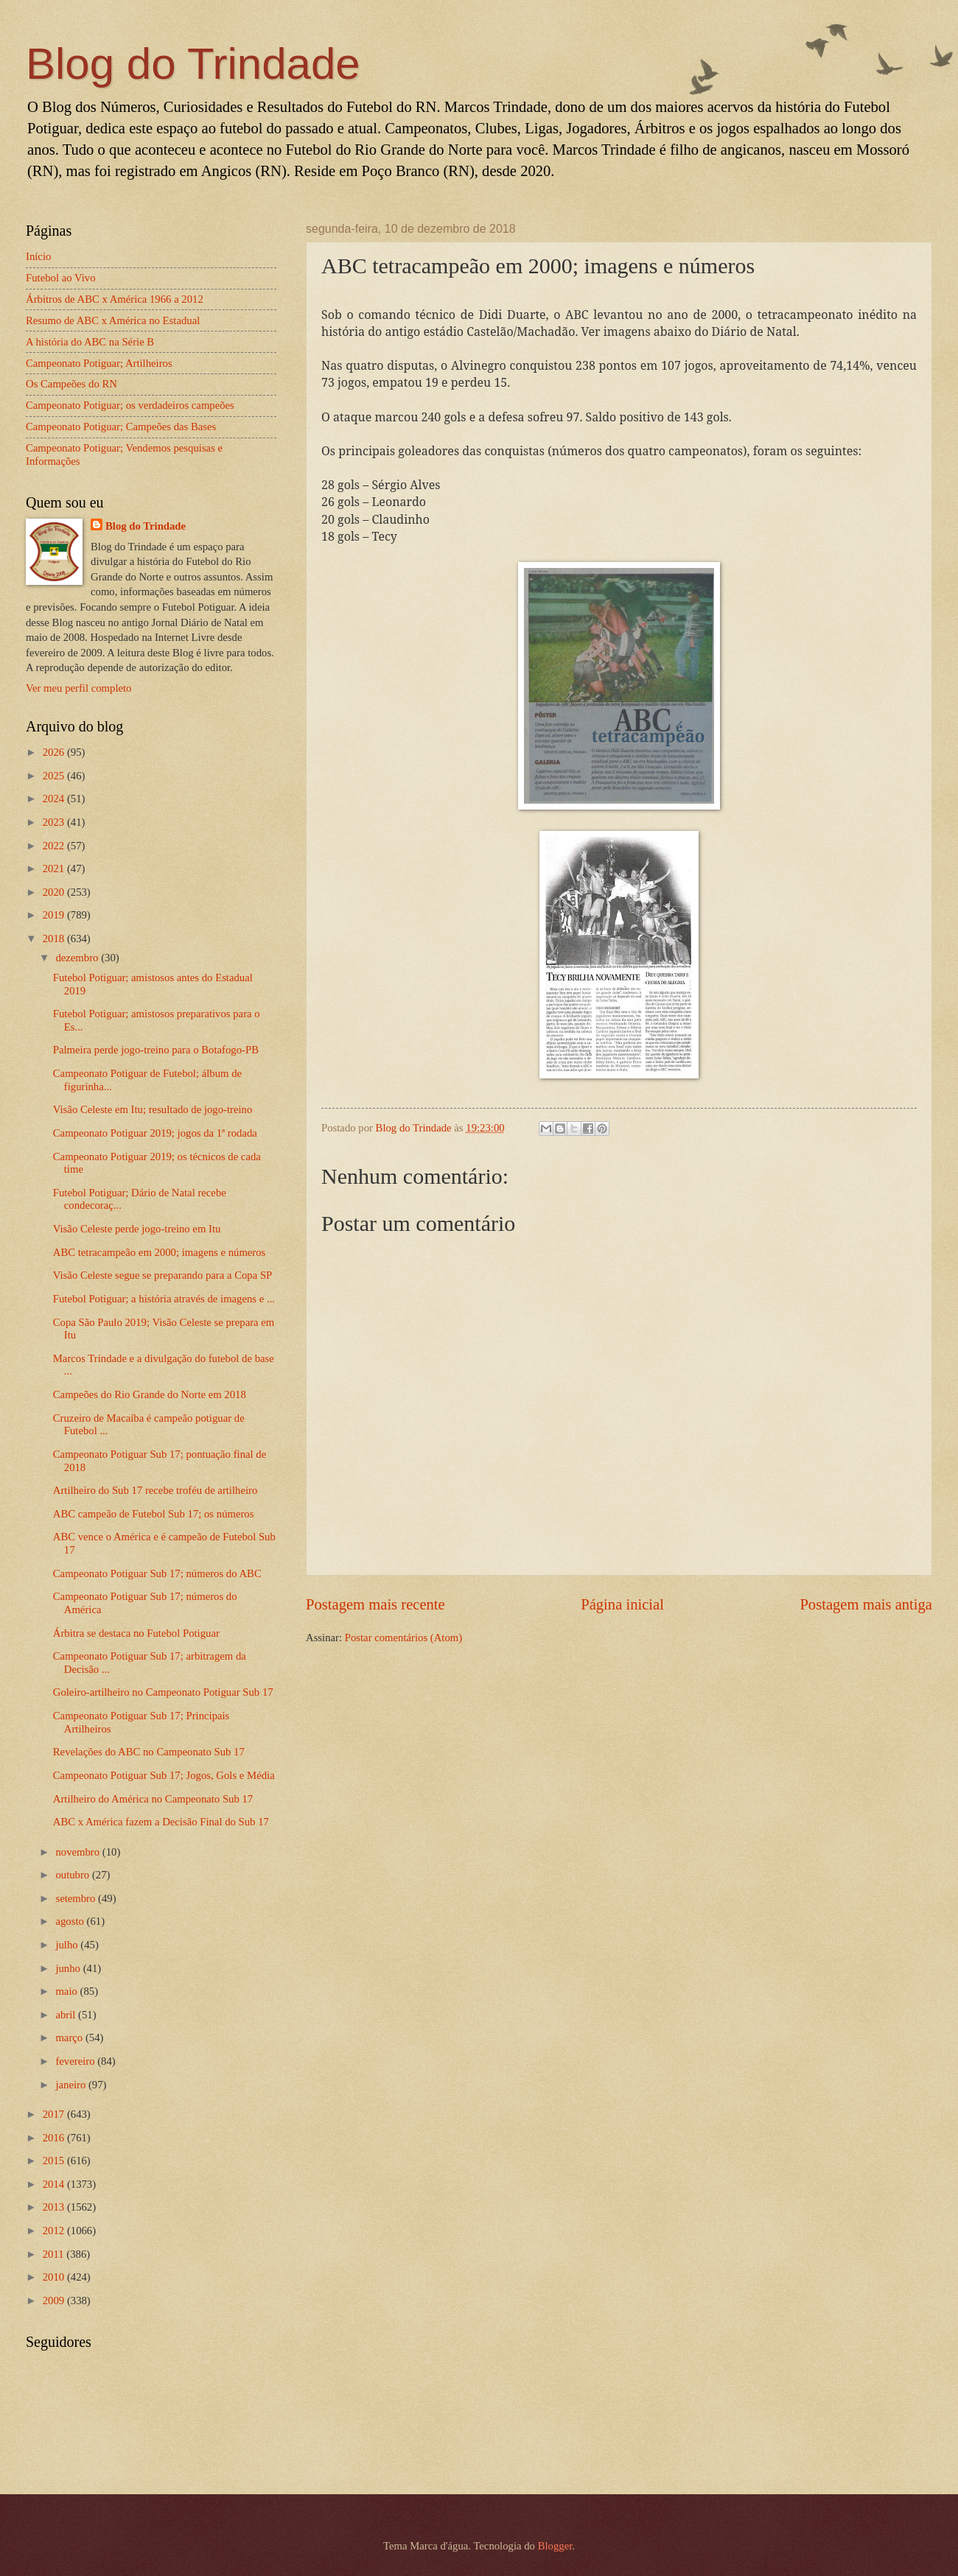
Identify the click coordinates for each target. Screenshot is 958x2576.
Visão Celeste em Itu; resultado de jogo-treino (153, 1109)
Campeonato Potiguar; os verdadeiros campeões (130, 405)
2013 (55, 2207)
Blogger (555, 2546)
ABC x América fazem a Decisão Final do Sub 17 (161, 1822)
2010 (55, 2277)
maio (67, 1991)
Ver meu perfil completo (78, 688)
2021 (55, 868)
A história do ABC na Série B (90, 342)
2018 (55, 938)
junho (69, 1968)
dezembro (78, 958)
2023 (55, 822)
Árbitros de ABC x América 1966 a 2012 (114, 299)
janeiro (71, 2085)
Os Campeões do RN (71, 384)
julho (67, 1945)
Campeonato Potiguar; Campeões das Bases (121, 426)
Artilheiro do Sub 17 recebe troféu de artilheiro (155, 1490)
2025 (55, 776)
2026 (55, 752)
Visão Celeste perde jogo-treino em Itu (137, 1229)
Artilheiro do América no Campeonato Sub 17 (153, 1799)
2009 (55, 2300)
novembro (78, 1852)
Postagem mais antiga (866, 1604)
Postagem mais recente (375, 1604)
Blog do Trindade (193, 63)
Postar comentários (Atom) (403, 1637)
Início (38, 256)
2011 (55, 2254)
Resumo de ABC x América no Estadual (113, 320)
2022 (55, 846)
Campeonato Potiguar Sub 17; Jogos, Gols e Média (164, 1775)
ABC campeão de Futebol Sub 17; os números (153, 1514)
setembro (76, 1898)
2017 (55, 2114)
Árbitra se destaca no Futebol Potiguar (136, 1633)
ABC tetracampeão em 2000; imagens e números (159, 1252)
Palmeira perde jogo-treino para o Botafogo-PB (156, 1050)
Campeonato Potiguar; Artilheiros (99, 363)
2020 (55, 892)
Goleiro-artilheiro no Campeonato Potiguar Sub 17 (163, 1692)
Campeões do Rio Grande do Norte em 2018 (149, 1394)
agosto (70, 1921)
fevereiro (76, 2061)
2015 (55, 2160)
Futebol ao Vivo (61, 278)
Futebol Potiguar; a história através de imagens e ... (164, 1299)
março (70, 2037)
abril (66, 2015)
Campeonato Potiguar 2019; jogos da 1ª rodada (155, 1133)
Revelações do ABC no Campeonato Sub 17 (149, 1752)
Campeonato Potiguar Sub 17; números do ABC (157, 1573)
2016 (55, 2138)
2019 (55, 915)
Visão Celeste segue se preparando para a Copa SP (163, 1275)
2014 (55, 2184)
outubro (73, 1875)
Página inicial (622, 1604)
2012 (55, 2230)
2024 (55, 798)
